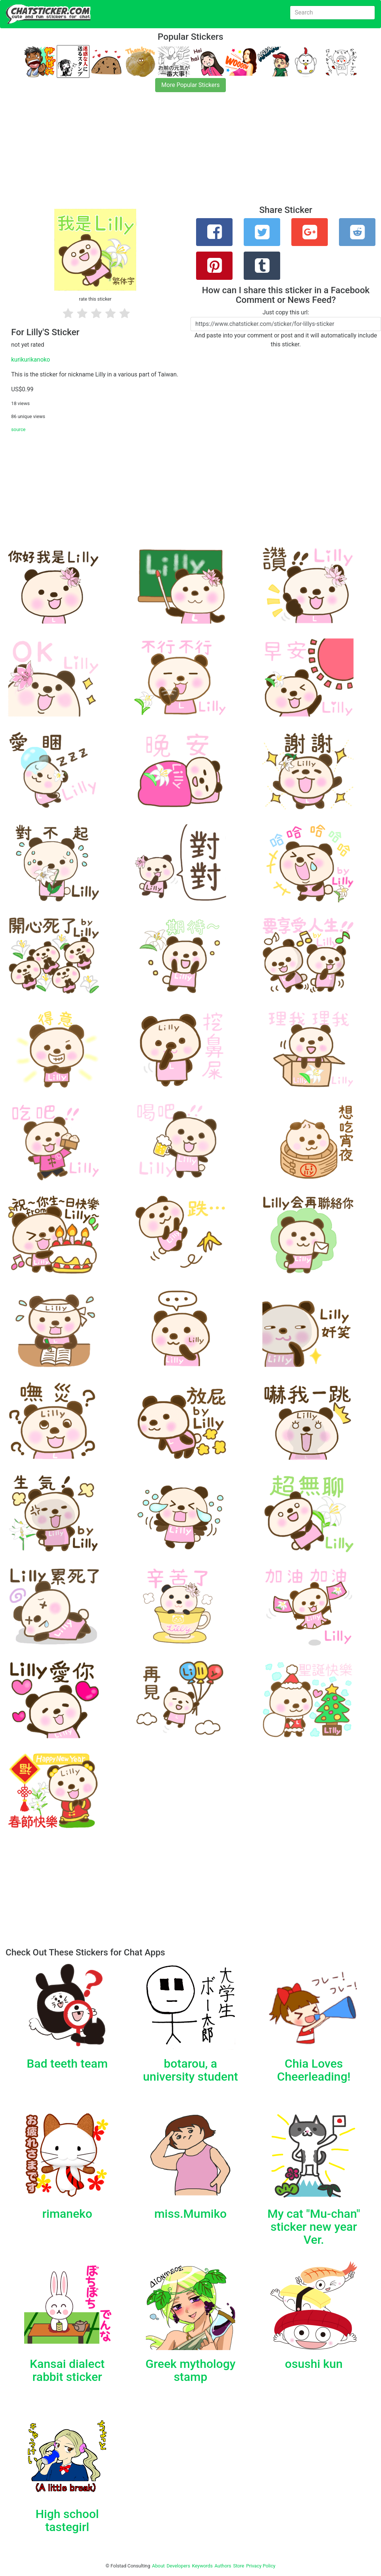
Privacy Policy (260, 2566)
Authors (223, 2566)
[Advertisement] (190, 153)
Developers (178, 2566)
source (18, 429)
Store (238, 2566)
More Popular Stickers (190, 84)
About (158, 2566)
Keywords (202, 2566)
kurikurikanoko (30, 359)
